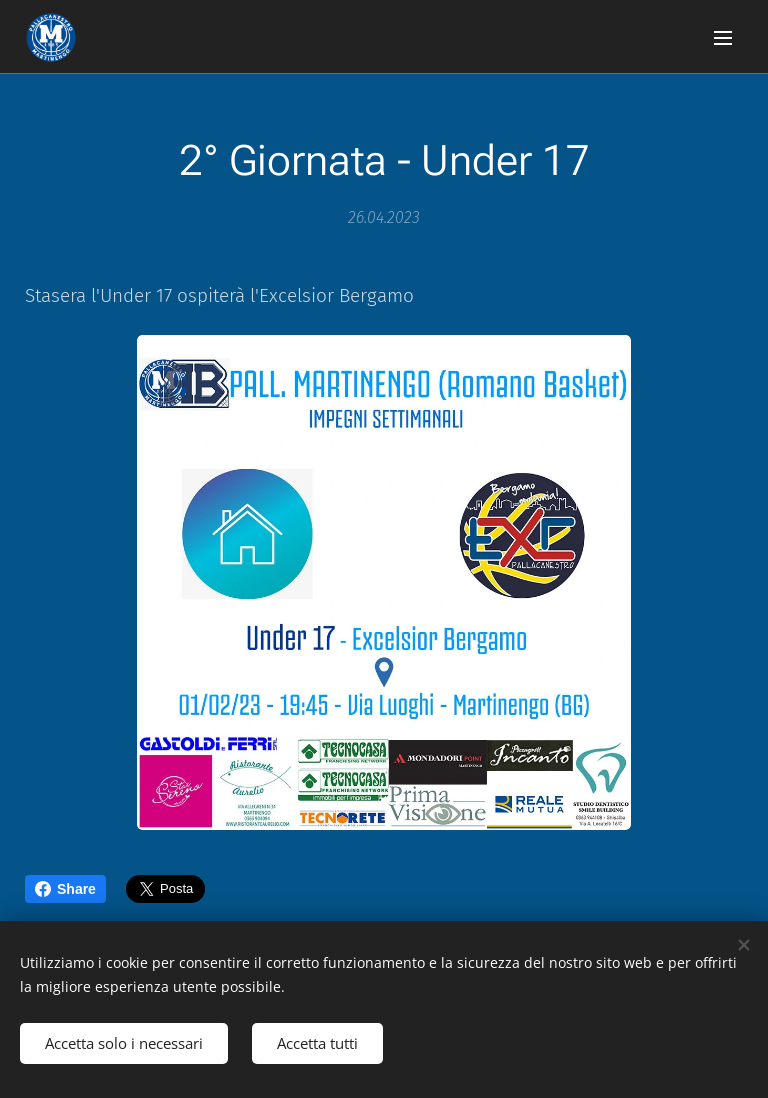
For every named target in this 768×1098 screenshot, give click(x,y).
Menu (723, 38)
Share (65, 889)
